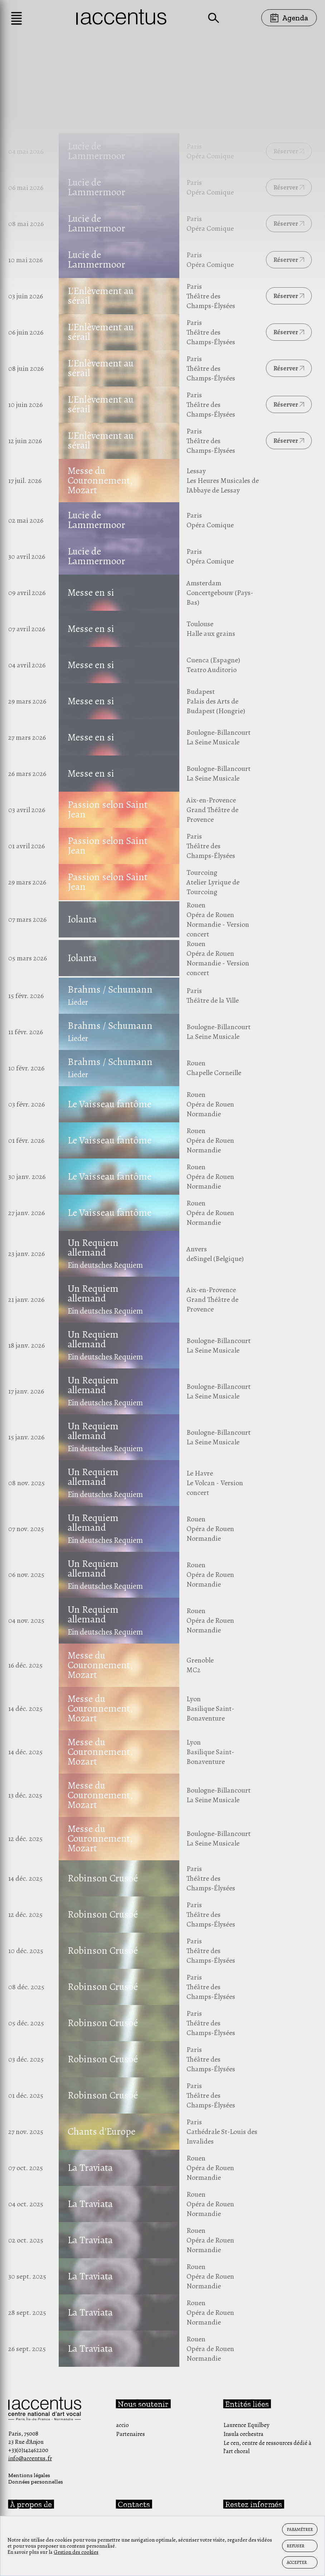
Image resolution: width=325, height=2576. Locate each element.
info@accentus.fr (30, 2458)
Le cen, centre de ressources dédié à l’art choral (267, 2447)
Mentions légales (29, 2475)
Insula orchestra (243, 2434)
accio (122, 2425)
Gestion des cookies (76, 2552)
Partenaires (130, 2434)
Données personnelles (35, 2482)
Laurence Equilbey (246, 2425)
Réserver (288, 151)
